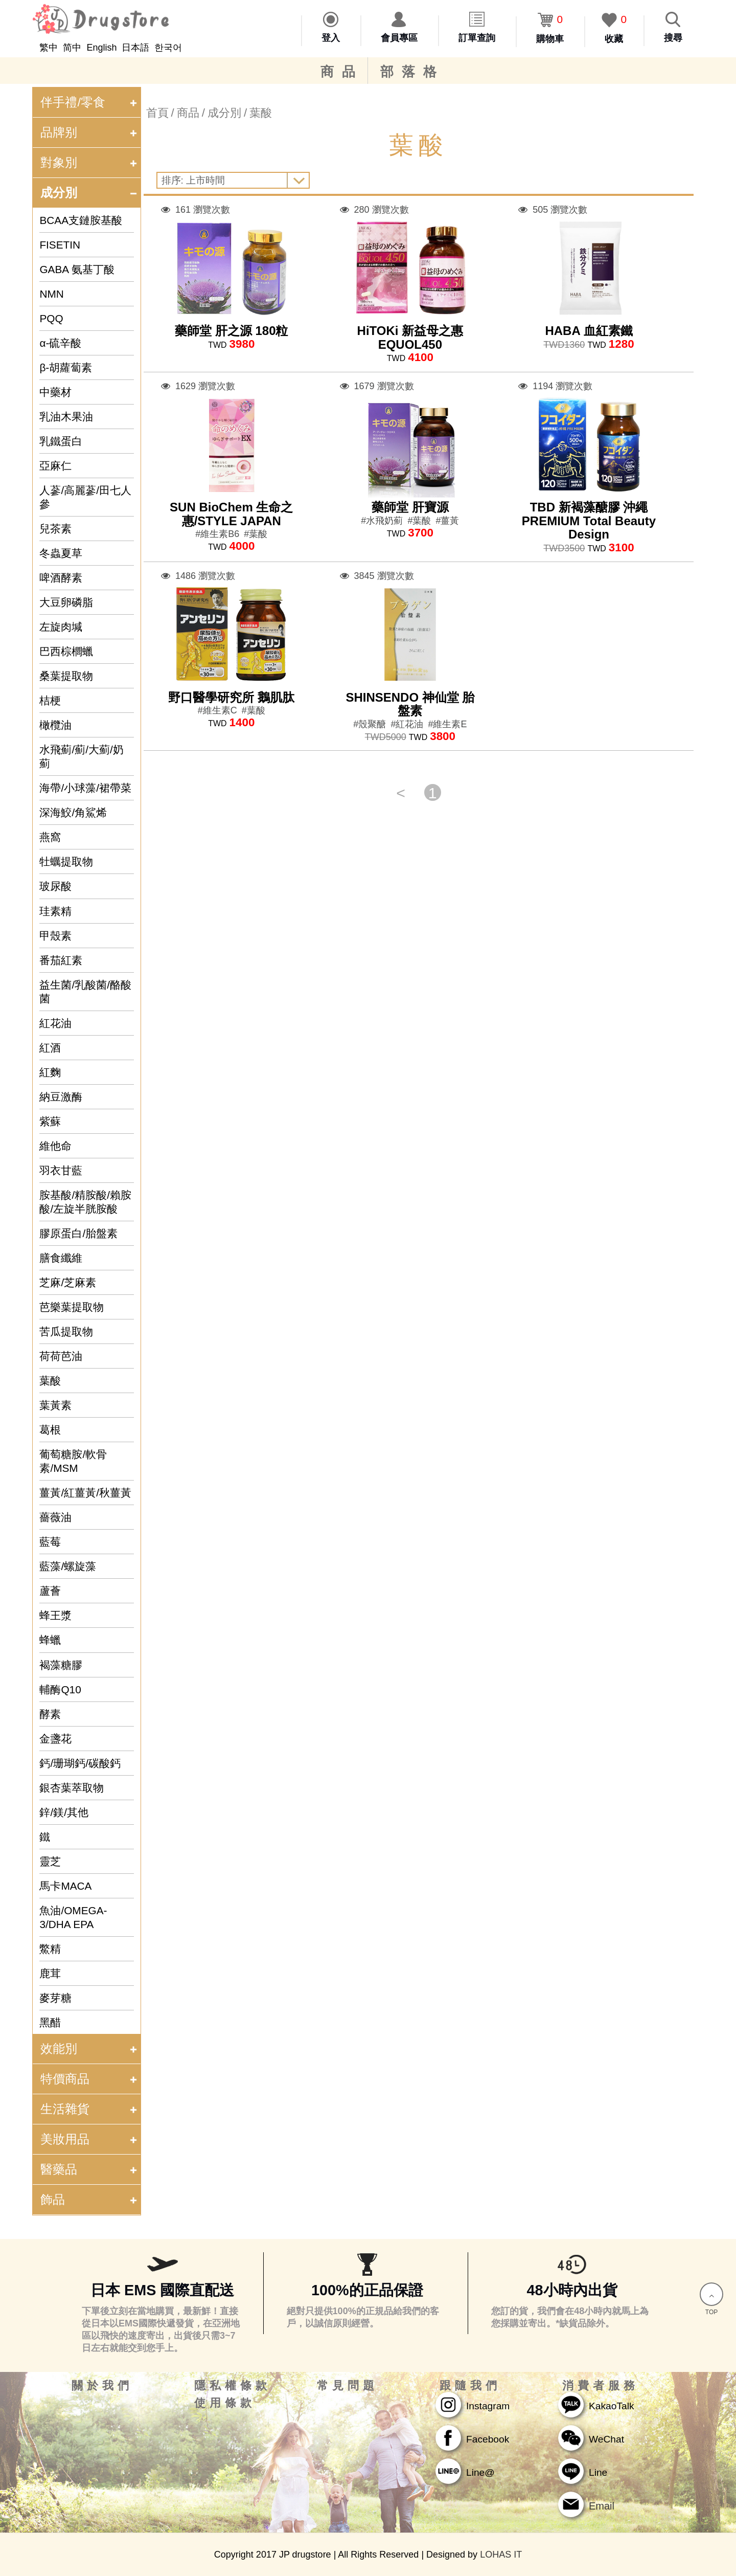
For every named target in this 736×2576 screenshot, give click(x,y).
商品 (341, 71)
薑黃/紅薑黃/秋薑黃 (85, 1492)
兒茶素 (55, 528)
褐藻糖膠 (60, 1665)
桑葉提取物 (66, 676)
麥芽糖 (55, 1998)
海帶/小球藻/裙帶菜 (85, 788)
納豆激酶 (60, 1097)
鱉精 (50, 1949)
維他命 (55, 1146)
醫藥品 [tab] (90, 2169)
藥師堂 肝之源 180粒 (231, 331)
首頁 (157, 112)
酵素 (50, 1714)
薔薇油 (55, 1517)
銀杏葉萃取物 (71, 1788)
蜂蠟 (50, 1640)
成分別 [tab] (90, 192)
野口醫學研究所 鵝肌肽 (231, 697)
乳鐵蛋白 (60, 441)
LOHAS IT (501, 2554)
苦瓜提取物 (66, 1331)
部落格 (412, 71)
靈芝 (50, 1861)
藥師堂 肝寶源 (410, 507)
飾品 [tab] (90, 2199)
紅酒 (50, 1048)
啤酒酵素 (60, 578)
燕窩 (50, 837)
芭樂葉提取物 (71, 1307)
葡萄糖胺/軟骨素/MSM (73, 1461)
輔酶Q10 (60, 1689)
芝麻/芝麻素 (67, 1282)
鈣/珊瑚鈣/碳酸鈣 (80, 1763)
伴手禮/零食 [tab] (90, 102)
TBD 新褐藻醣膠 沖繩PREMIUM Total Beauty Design (589, 520)
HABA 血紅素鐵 (588, 331)
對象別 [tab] (90, 162)
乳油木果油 (66, 416)
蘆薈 (50, 1591)
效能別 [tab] (90, 2048)
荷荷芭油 (60, 1356)
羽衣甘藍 (60, 1170)
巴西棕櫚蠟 (66, 651)
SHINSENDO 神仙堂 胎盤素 (410, 704)
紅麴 (50, 1072)
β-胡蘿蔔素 (65, 367)
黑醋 (50, 2022)
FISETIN (59, 245)
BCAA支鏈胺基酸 (80, 220)
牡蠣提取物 (66, 861)
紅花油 (55, 1023)
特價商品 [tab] (90, 2079)
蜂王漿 (55, 1615)
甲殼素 (55, 936)
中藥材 (55, 392)
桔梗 (50, 700)
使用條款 (225, 2403)
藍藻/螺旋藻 (67, 1566)
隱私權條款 (232, 2386)
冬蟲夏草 (60, 553)
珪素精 (55, 911)
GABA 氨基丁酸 (76, 269)
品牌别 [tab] (90, 132)
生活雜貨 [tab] (90, 2109)
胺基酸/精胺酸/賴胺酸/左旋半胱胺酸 (85, 1202)
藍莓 (50, 1542)
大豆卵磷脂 (66, 602)
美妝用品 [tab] (90, 2139)
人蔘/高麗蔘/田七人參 (85, 497)
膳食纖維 (60, 1258)
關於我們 (102, 2386)
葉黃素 (55, 1405)
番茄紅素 (60, 960)
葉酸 (50, 1380)
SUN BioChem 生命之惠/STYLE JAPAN (231, 513)
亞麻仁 (55, 466)
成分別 (224, 112)
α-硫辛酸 (60, 343)
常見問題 (347, 2386)
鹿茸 (50, 1973)
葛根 (50, 1430)
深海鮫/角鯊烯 (73, 812)
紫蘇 (50, 1121)
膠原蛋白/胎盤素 (78, 1233)
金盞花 (55, 1738)
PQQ (51, 318)
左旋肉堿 (60, 627)
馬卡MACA (65, 1886)
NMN (51, 294)
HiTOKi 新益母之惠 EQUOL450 (410, 337)
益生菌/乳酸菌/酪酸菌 (85, 991)
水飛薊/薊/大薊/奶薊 (81, 756)
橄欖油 (55, 725)
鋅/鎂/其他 (63, 1812)
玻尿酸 (55, 886)
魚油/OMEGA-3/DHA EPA (73, 1917)
